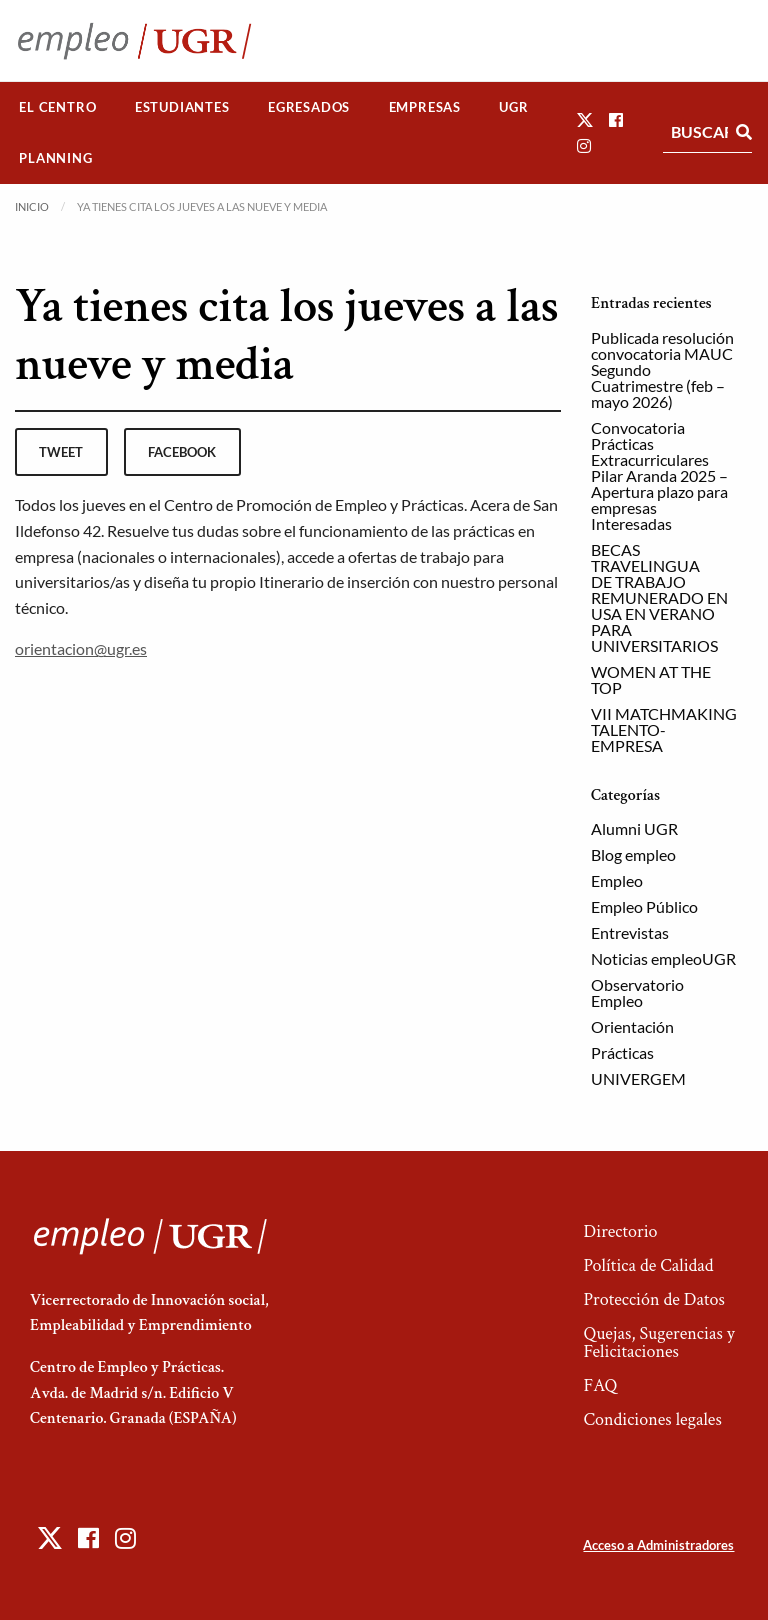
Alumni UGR (634, 828)
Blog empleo (633, 854)
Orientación (632, 1026)
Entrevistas (630, 932)
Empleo (617, 880)
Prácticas (622, 1052)
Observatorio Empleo (637, 992)
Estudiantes (182, 107)
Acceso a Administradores (658, 1545)
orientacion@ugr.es (81, 648)
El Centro (57, 107)
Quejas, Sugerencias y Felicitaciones (658, 1342)
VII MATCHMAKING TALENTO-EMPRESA (664, 729)
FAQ (600, 1385)
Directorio (620, 1231)
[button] (585, 119)
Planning (55, 158)
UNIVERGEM (638, 1078)
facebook (182, 452)
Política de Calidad (648, 1265)
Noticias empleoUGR (663, 958)
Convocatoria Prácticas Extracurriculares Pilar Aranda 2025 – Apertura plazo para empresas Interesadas (659, 475)
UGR (513, 107)
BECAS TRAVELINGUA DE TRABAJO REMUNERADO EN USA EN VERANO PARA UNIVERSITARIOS (659, 597)
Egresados (309, 107)
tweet (61, 452)
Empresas (425, 107)
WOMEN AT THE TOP (651, 679)
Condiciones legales (652, 1419)
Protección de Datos (653, 1299)
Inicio (32, 206)
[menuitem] (58, 107)
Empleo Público (644, 906)
